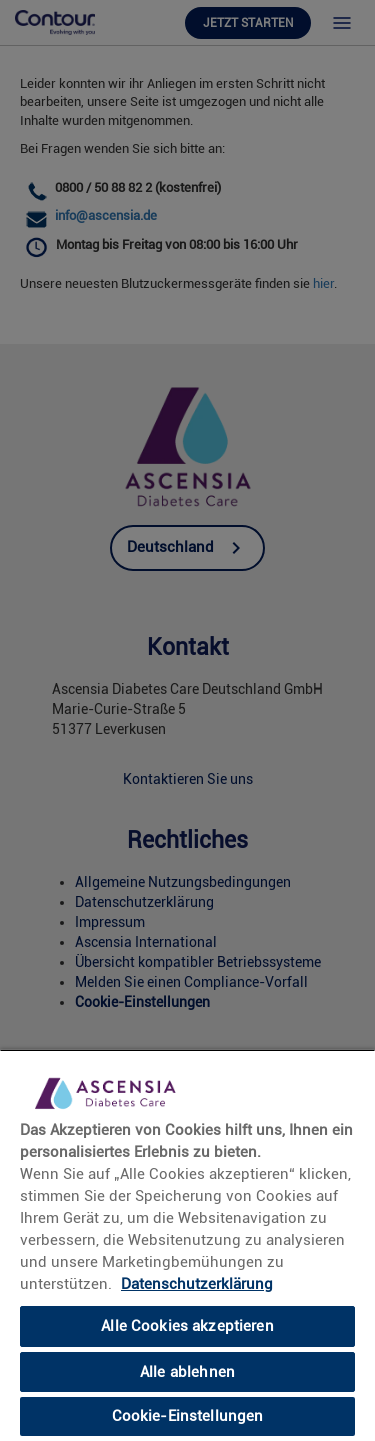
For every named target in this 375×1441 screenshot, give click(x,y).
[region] (187, 1245)
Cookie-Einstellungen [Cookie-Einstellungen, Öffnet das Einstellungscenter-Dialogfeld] (188, 1416)
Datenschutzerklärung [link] (197, 1284)
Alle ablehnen (187, 1372)
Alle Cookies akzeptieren (187, 1326)
